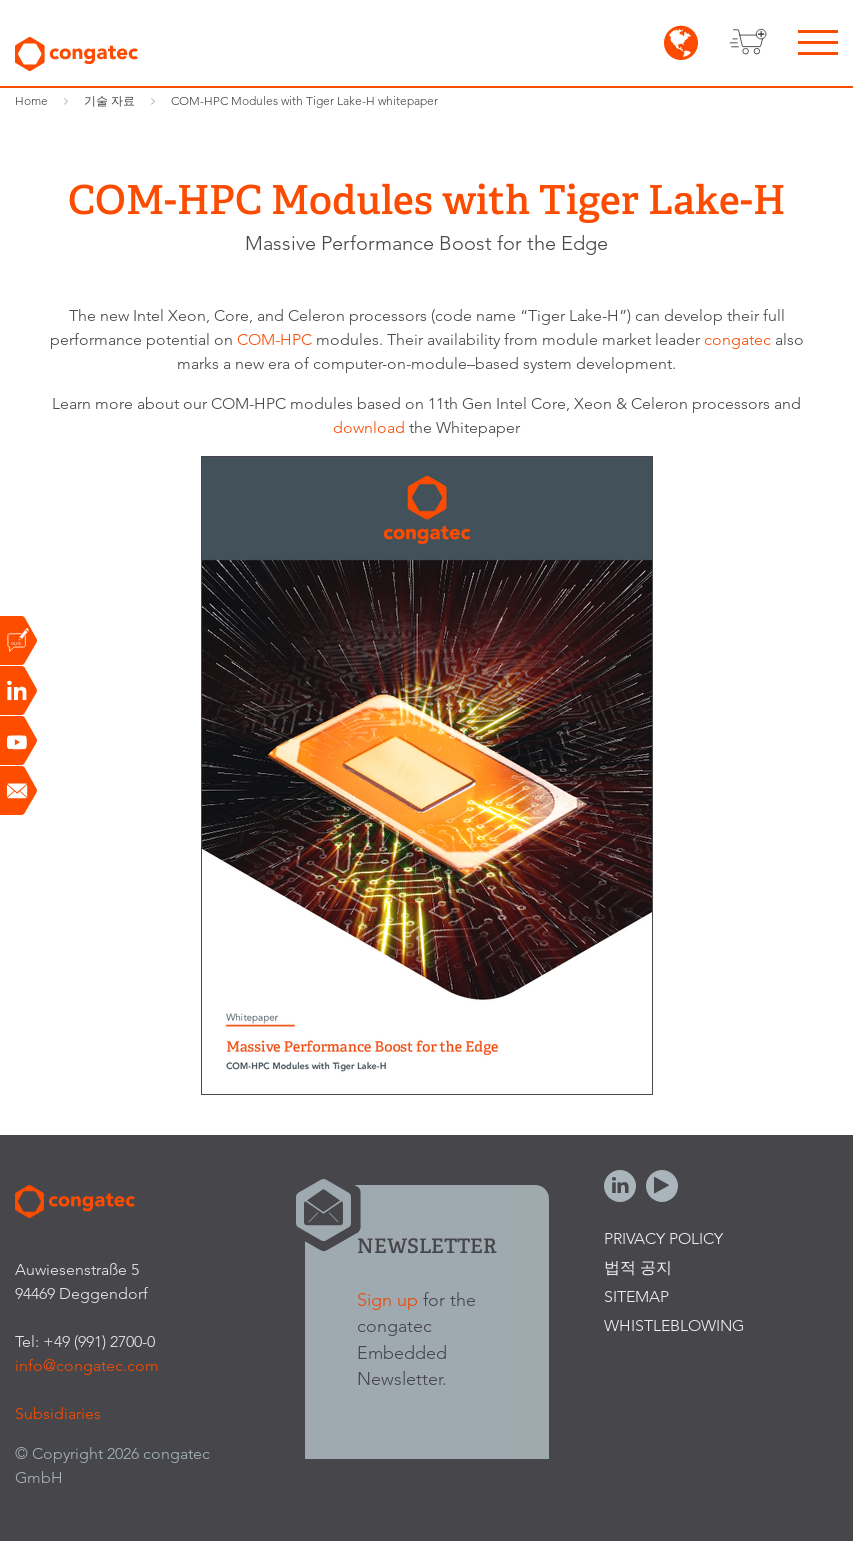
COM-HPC (274, 339)
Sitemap (636, 1296)
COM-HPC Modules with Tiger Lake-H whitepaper (304, 100)
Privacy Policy (663, 1238)
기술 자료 (109, 100)
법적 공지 (638, 1267)
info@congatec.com (87, 1365)
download (371, 427)
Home (31, 100)
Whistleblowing (674, 1325)
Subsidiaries (58, 1413)
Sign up (387, 1299)
